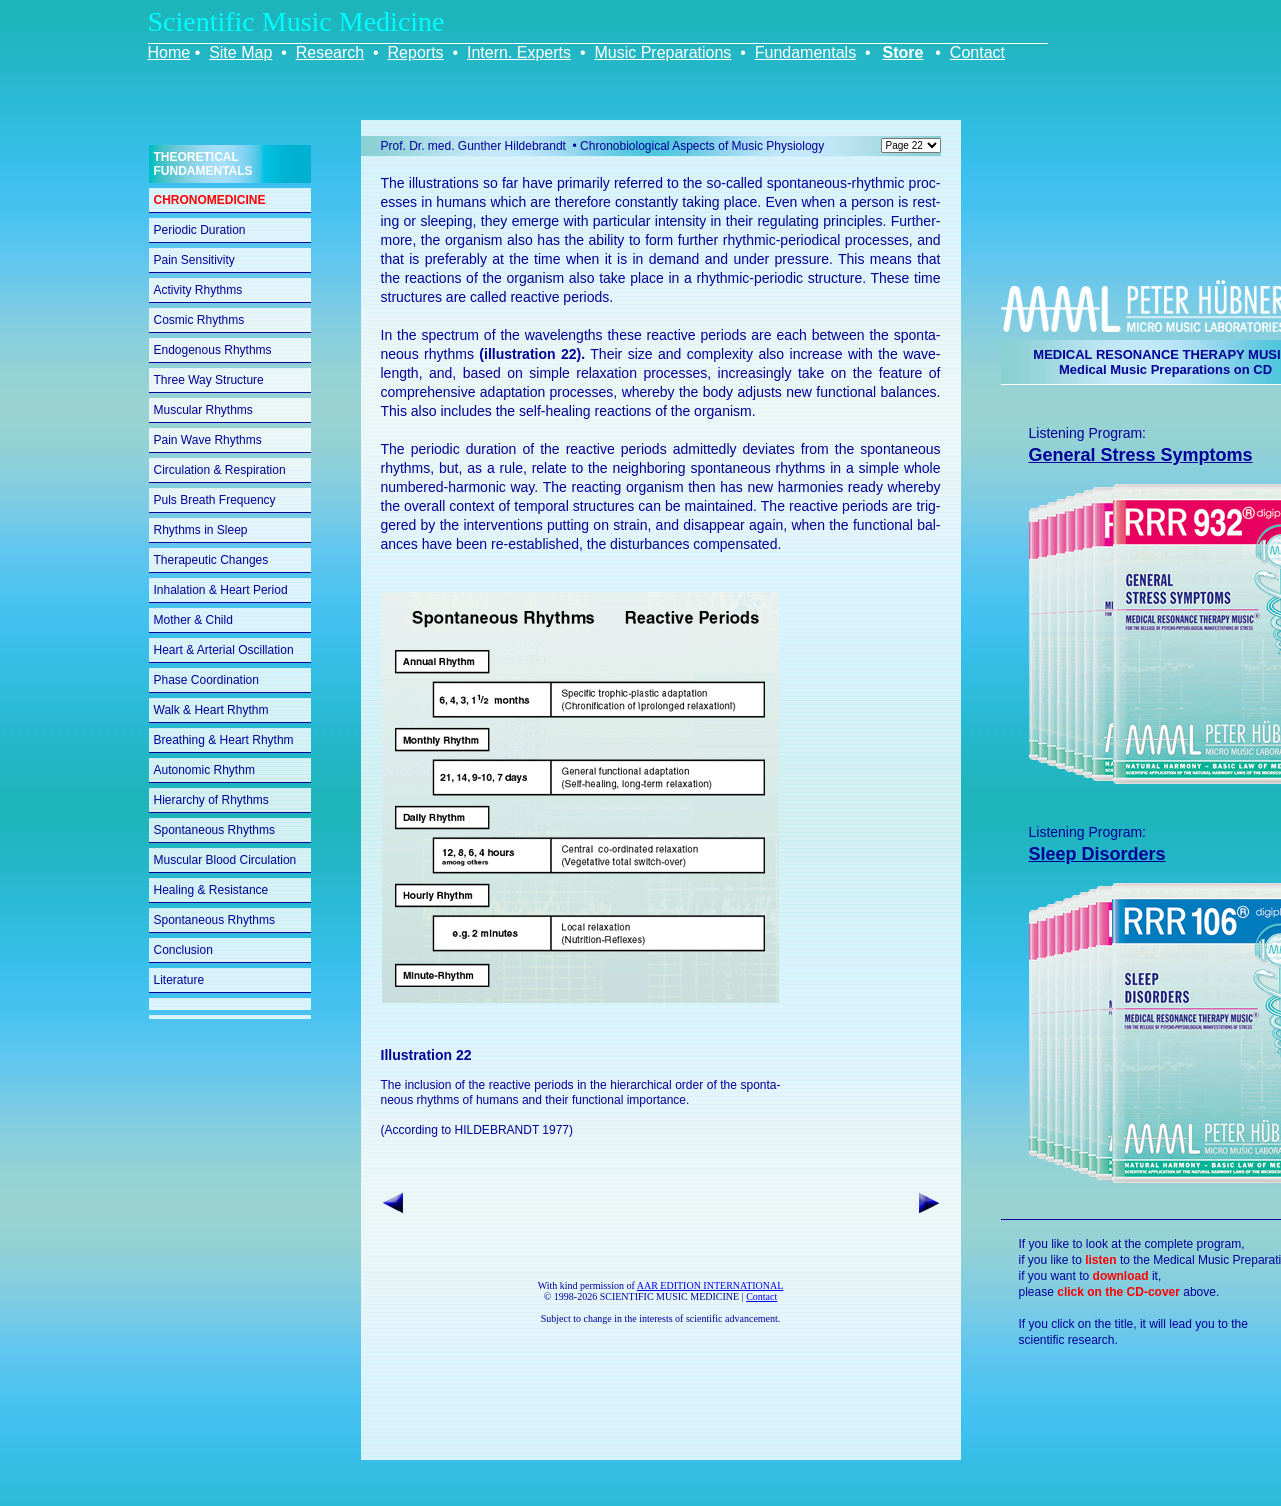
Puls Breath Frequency (215, 500)
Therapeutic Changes (211, 560)
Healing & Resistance (211, 890)
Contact (977, 52)
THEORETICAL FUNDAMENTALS (203, 164)
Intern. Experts (519, 52)
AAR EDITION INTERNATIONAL (710, 1285)
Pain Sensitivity (194, 260)
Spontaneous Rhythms (214, 830)
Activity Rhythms (198, 290)
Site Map (240, 52)
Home (169, 52)
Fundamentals (805, 52)
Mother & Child (193, 620)
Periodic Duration (200, 230)
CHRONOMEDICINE (210, 200)
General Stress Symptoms (1141, 455)
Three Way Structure (209, 380)
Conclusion (183, 950)
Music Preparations (662, 52)
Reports (416, 52)
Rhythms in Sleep (201, 530)
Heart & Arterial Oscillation (224, 650)
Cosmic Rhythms (199, 320)
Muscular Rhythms (203, 410)
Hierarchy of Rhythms (211, 800)
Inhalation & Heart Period (221, 590)
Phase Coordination (206, 680)
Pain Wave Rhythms (208, 440)
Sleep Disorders (1097, 854)
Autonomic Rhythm (204, 770)
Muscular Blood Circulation (225, 860)
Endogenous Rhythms (213, 350)
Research (330, 52)
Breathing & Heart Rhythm (224, 740)
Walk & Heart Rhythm (211, 710)
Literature (179, 980)
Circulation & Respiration (220, 470)
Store (903, 52)
